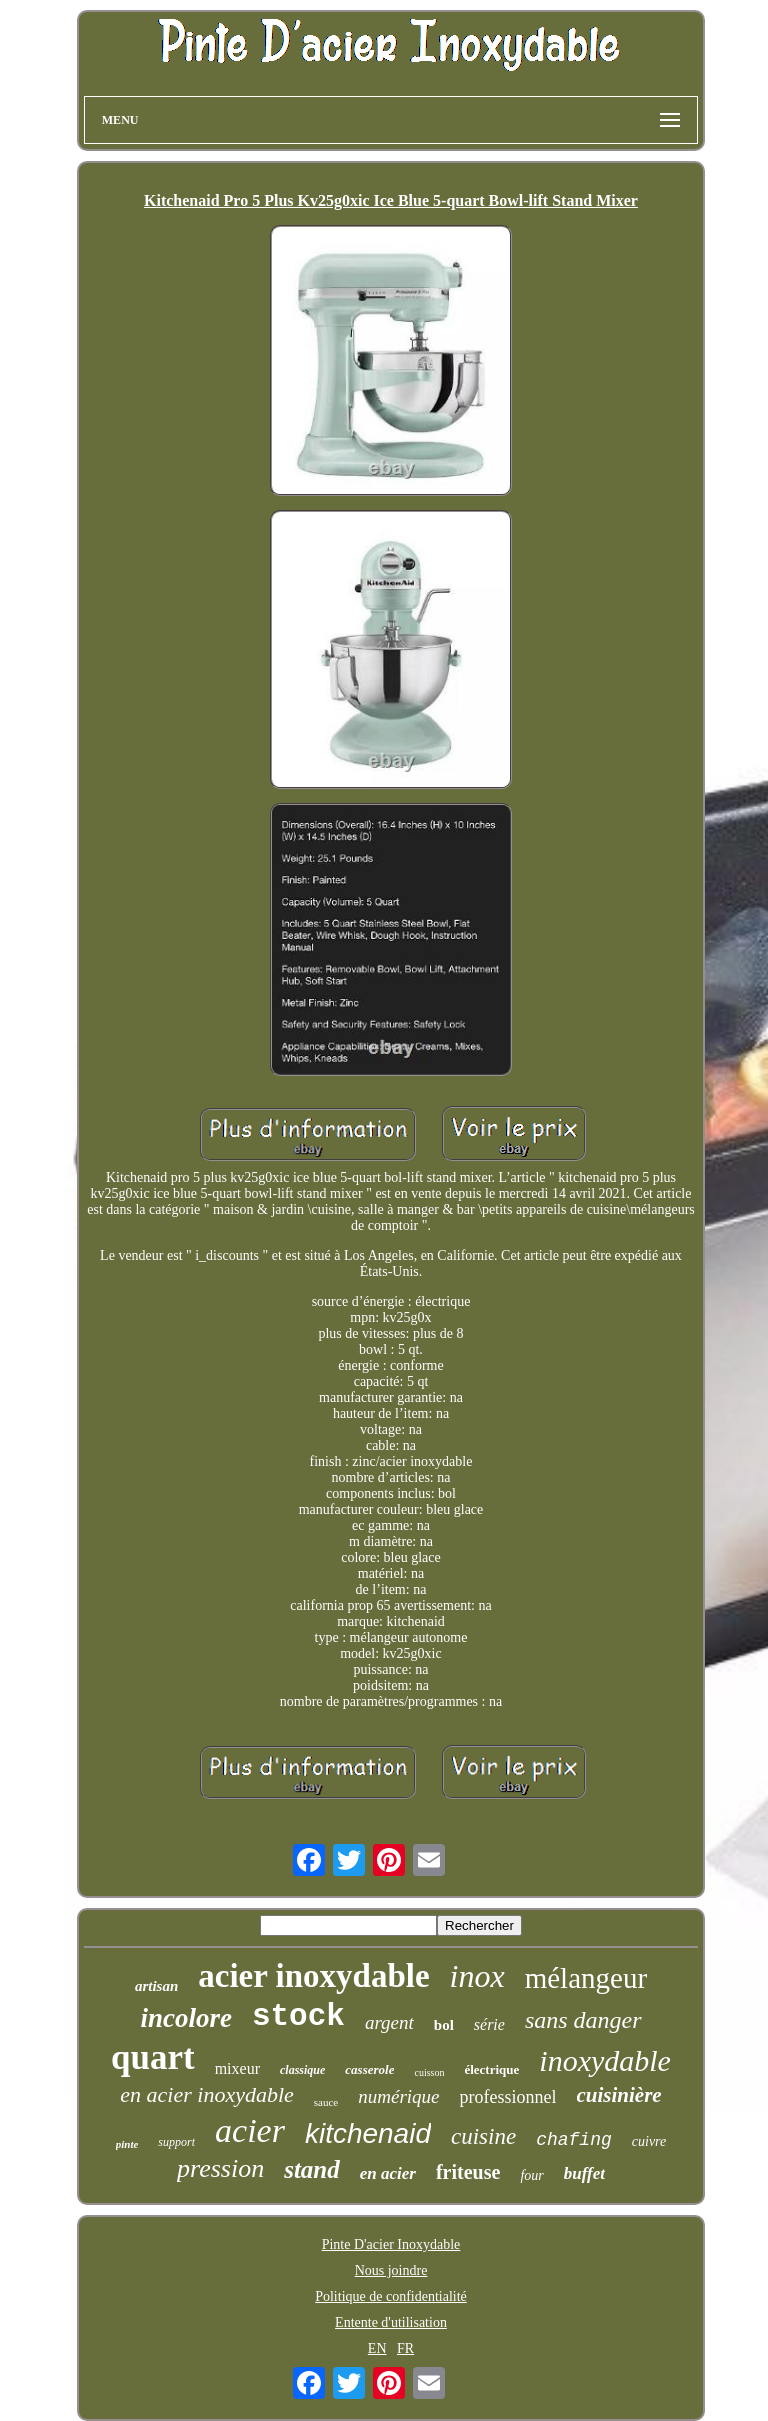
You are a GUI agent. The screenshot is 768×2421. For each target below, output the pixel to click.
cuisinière (619, 2095)
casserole (369, 2069)
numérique (398, 2096)
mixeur (237, 2068)
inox (477, 1976)
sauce (326, 2102)
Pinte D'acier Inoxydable (391, 2244)
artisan (156, 1986)
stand (312, 2169)
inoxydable (605, 2060)
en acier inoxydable (207, 2094)
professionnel (508, 2097)
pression (220, 2168)
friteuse (468, 2172)
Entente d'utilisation (391, 2322)
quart (153, 2057)
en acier (388, 2173)
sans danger (583, 2020)
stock (298, 2016)
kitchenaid (368, 2133)
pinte (127, 2144)
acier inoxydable (313, 1976)
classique (302, 2070)
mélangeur (586, 1978)
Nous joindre (391, 2270)
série (489, 2024)
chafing (574, 2140)
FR (405, 2348)
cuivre (649, 2141)
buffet (584, 2173)
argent (389, 2022)
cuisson (429, 2072)
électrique (491, 2069)
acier (250, 2130)
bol (444, 2025)
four (531, 2175)
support (176, 2142)
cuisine (483, 2136)
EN (377, 2348)
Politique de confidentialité (391, 2296)
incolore (186, 2018)
